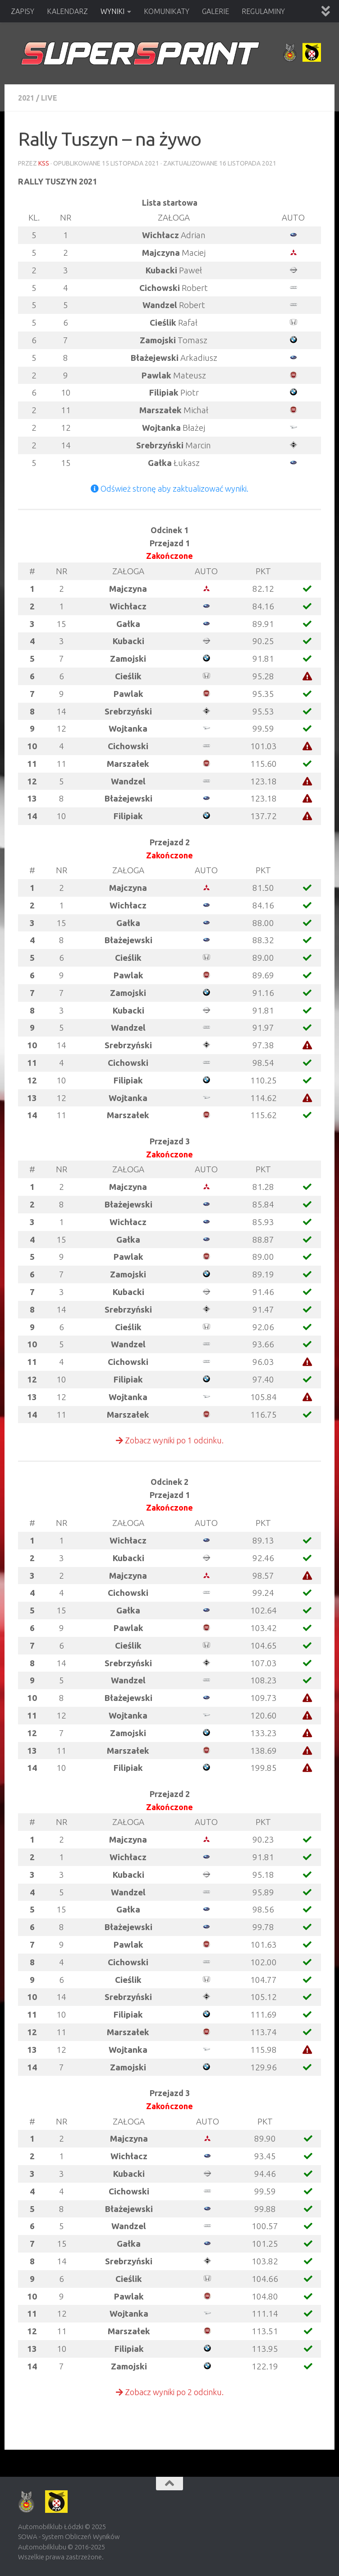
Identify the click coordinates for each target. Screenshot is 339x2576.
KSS (43, 163)
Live (49, 98)
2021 (26, 98)
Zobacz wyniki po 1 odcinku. (170, 1440)
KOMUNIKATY (166, 11)
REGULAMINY (263, 11)
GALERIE (215, 11)
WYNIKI (112, 11)
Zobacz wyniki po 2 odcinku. (170, 2391)
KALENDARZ (67, 11)
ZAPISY (22, 11)
